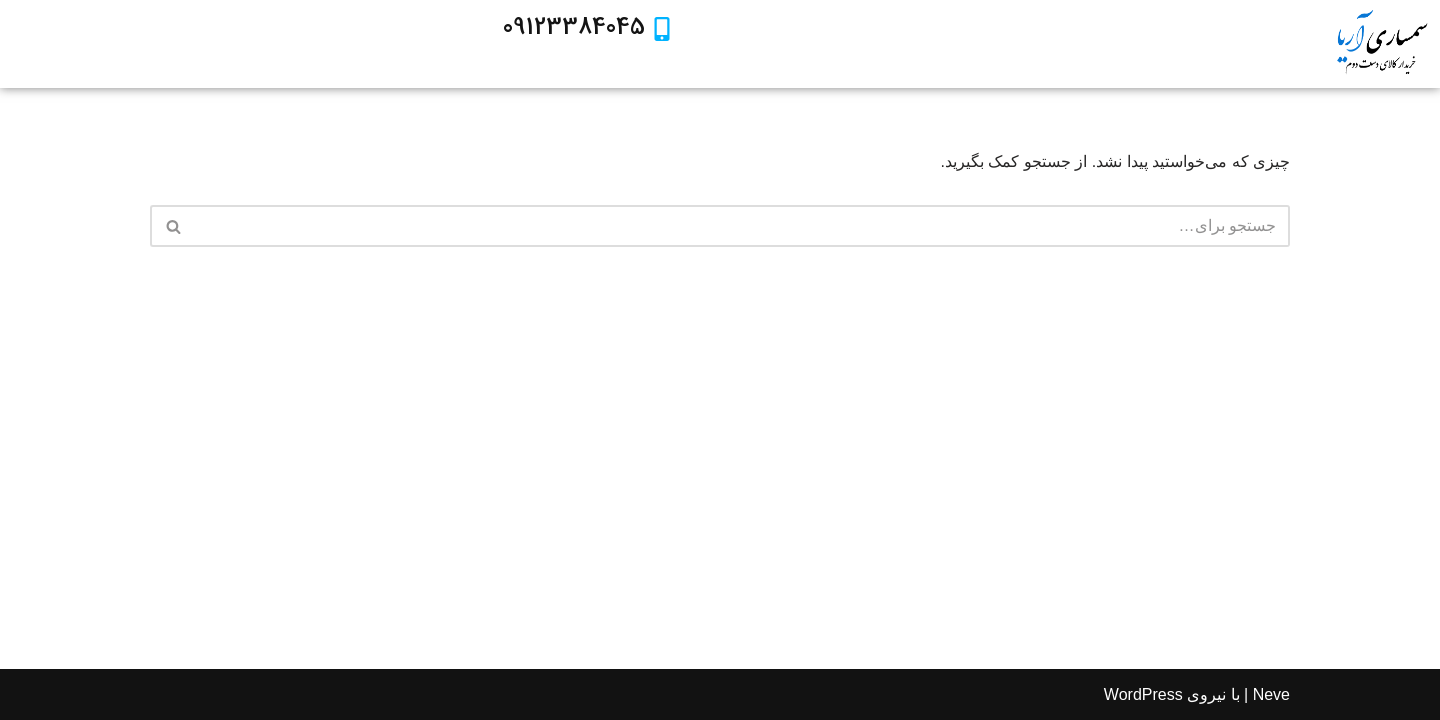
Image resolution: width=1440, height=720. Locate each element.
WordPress (1143, 694)
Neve (1271, 694)
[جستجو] (742, 226)
